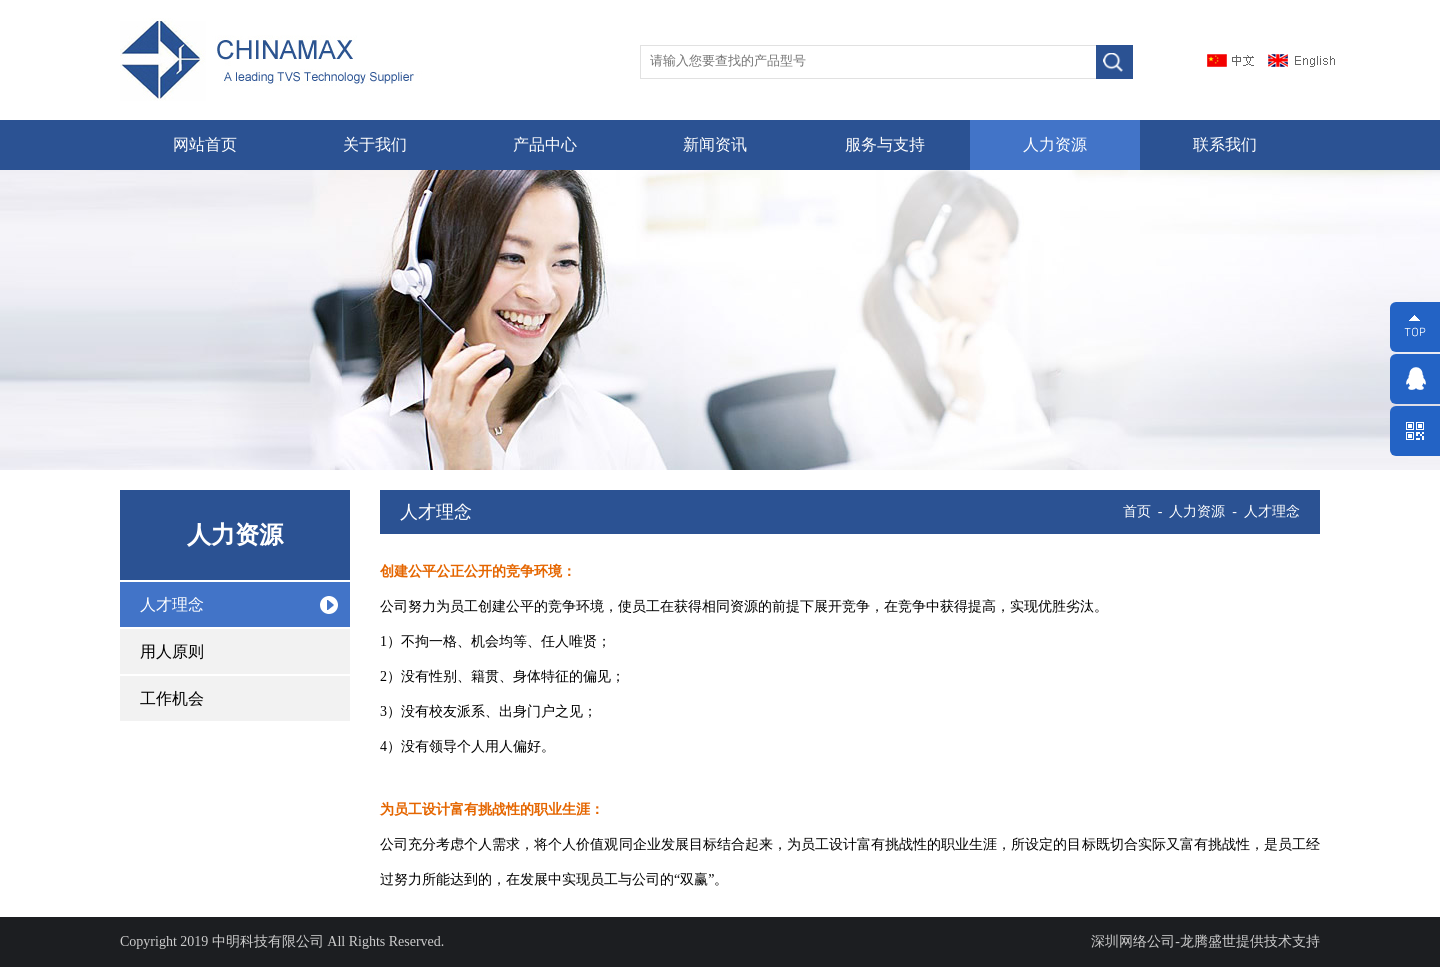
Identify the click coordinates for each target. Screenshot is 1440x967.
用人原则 (172, 651)
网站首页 (205, 144)
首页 (1137, 511)
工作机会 (172, 698)
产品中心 (545, 144)
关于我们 (375, 144)
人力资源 (1055, 144)
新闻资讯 (715, 144)
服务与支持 (885, 144)
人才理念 (172, 604)
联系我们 (1225, 144)
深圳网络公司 (1133, 941)
